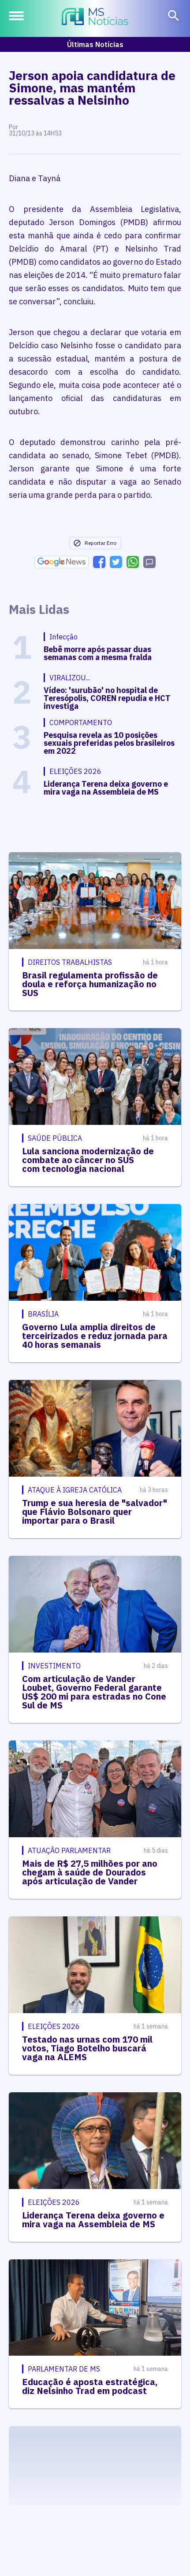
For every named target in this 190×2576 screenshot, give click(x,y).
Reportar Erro (94, 543)
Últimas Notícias (95, 44)
